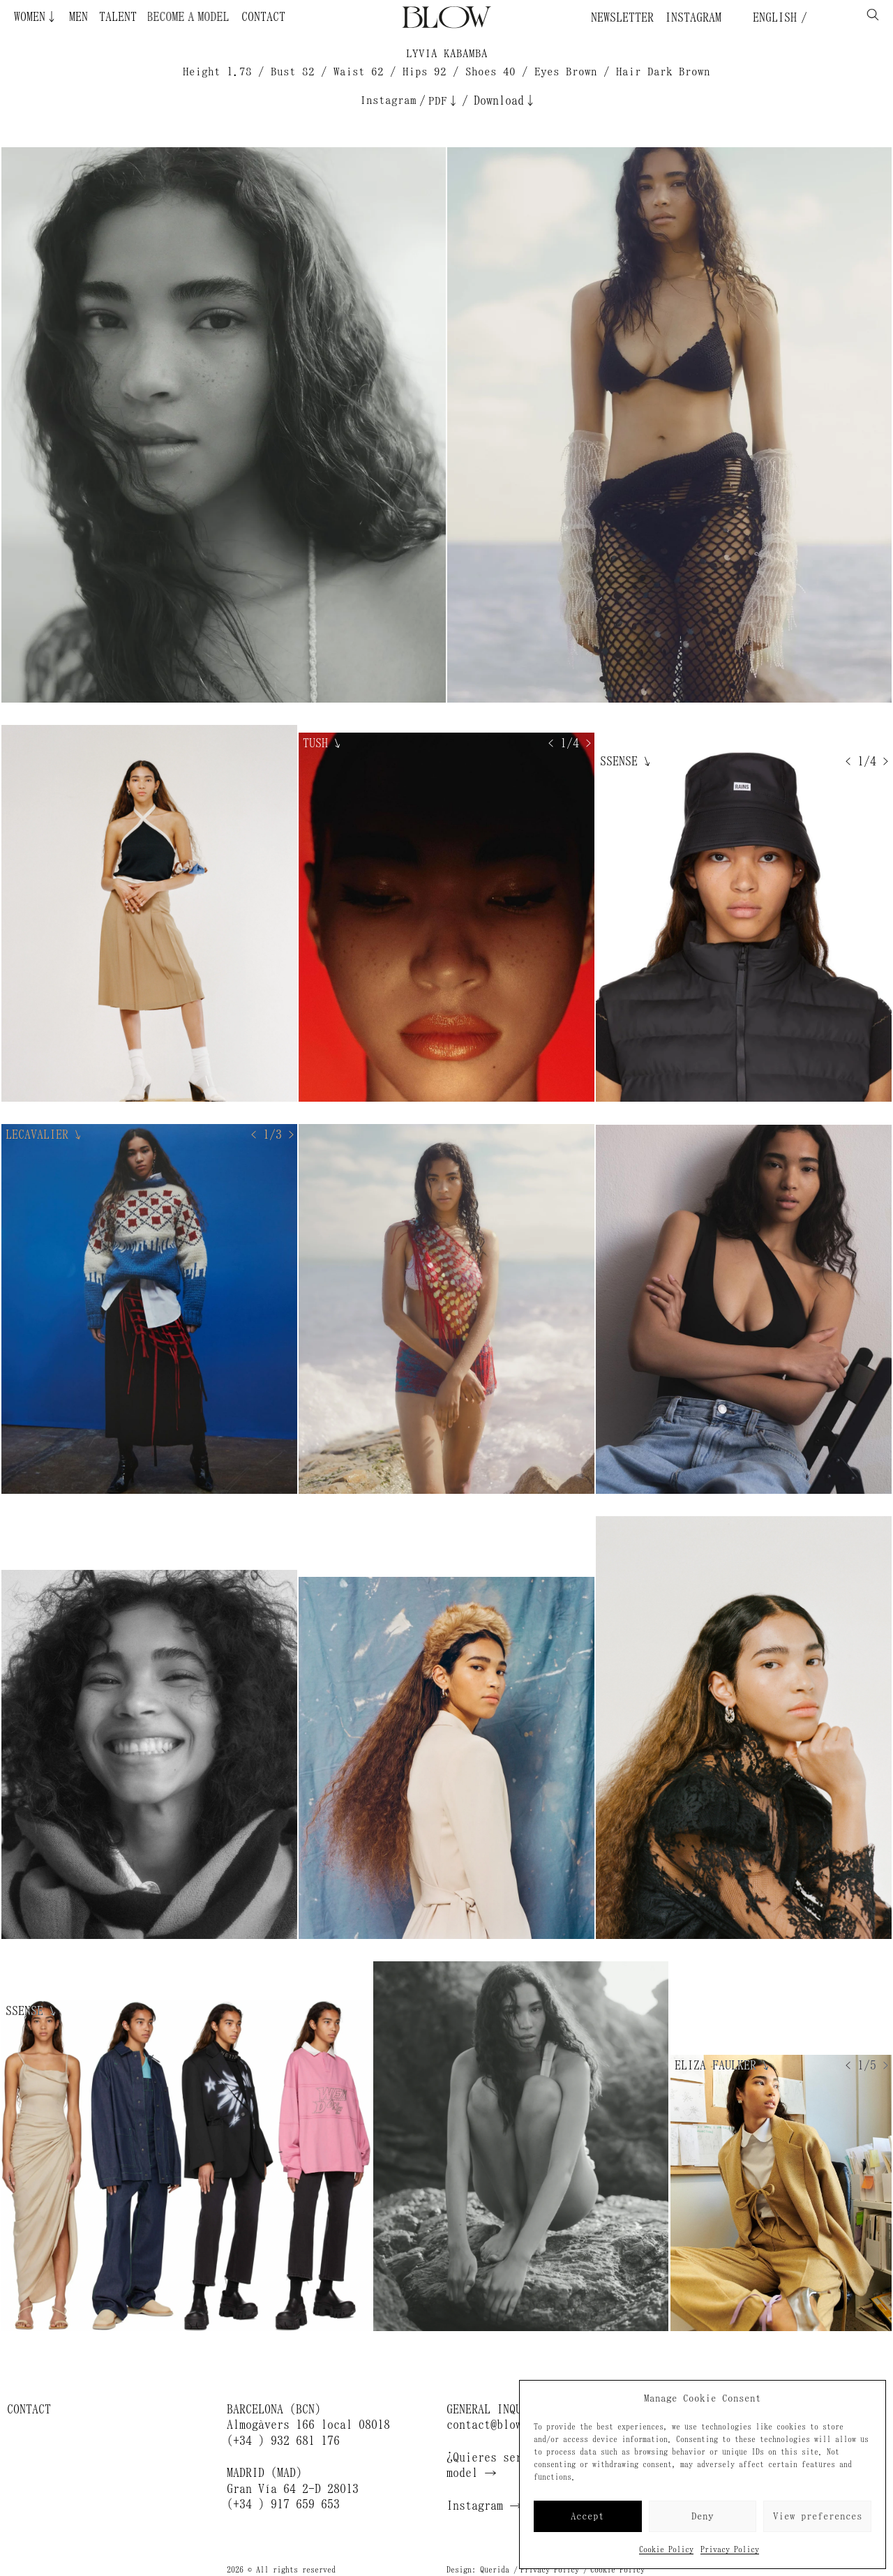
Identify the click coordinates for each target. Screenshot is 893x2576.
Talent (118, 16)
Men (78, 16)
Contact (263, 16)
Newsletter (622, 17)
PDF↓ (443, 101)
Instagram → (484, 2505)
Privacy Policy (729, 2549)
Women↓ (36, 16)
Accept (587, 2516)
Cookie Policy (666, 2549)
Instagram (693, 17)
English (771, 17)
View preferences (817, 2516)
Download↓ (505, 100)
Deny (702, 2516)
